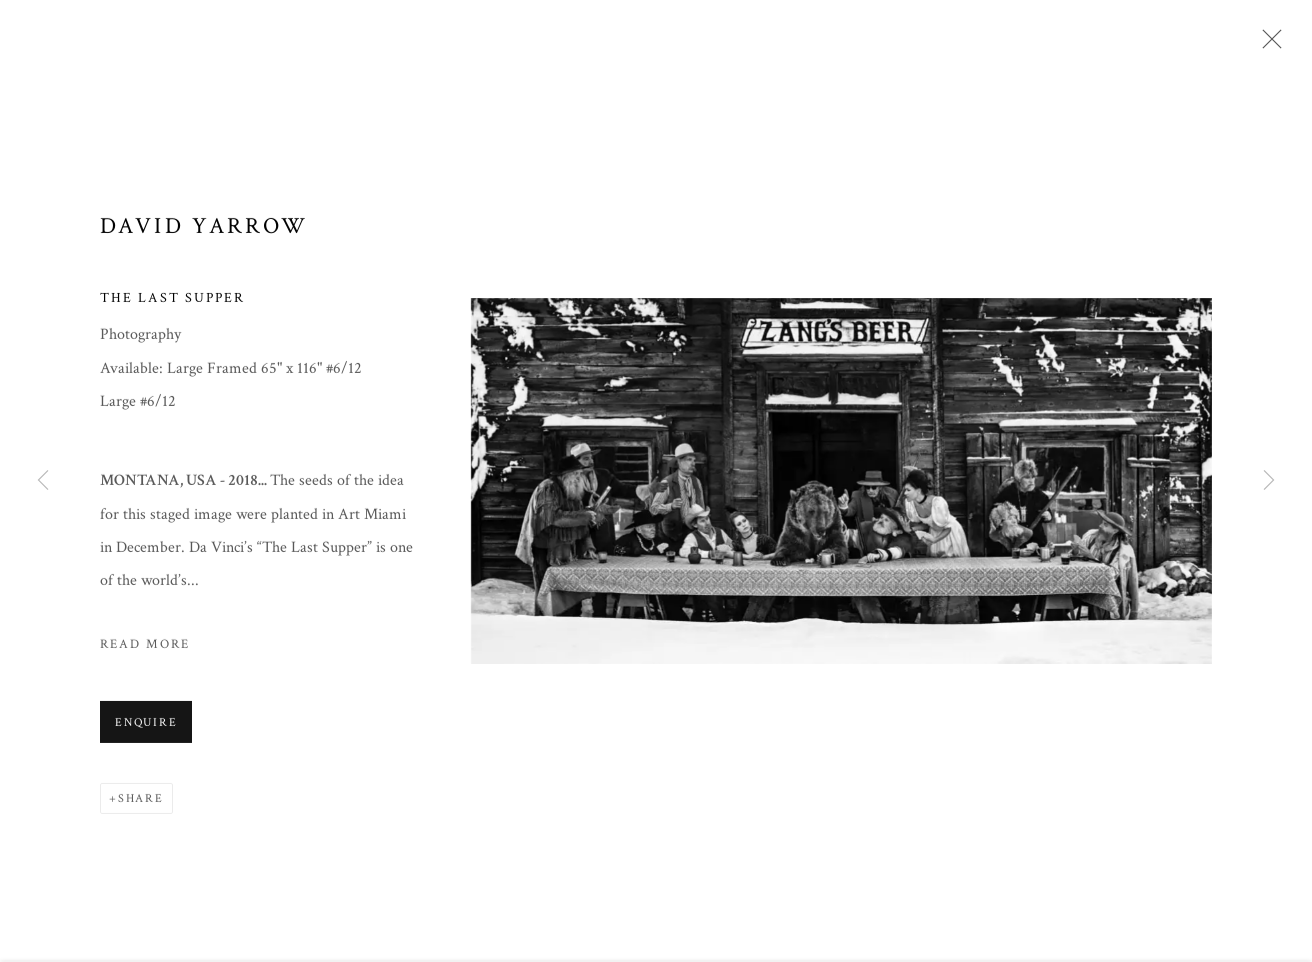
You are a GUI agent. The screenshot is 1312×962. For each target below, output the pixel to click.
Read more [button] (145, 647)
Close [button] (1267, 45)
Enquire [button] (146, 725)
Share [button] (141, 801)
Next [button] (1269, 480)
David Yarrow (204, 229)
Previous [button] (43, 480)
